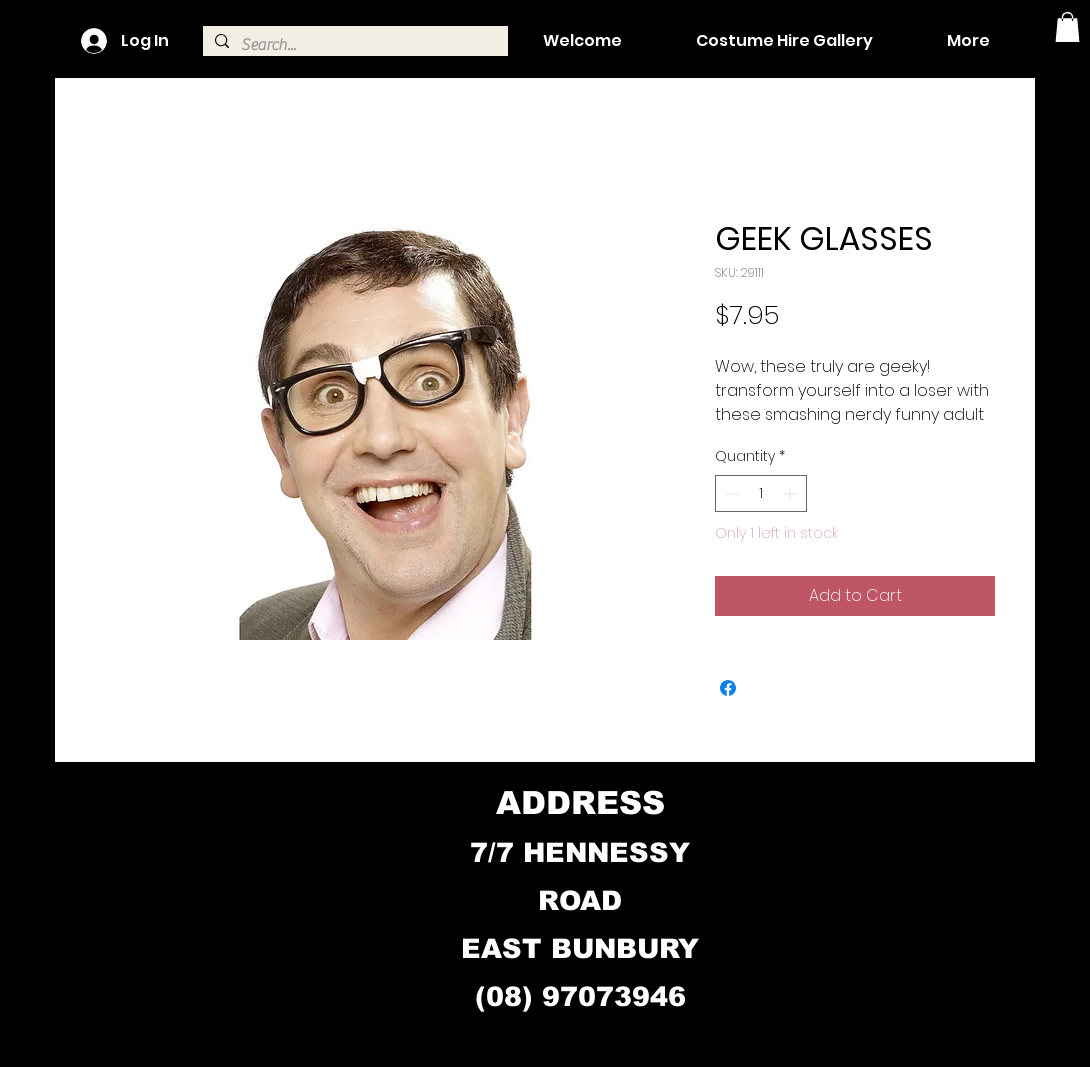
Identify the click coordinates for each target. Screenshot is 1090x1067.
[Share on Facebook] (728, 688)
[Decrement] (730, 493)
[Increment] (791, 493)
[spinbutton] (761, 493)
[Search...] (353, 45)
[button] (1067, 27)
